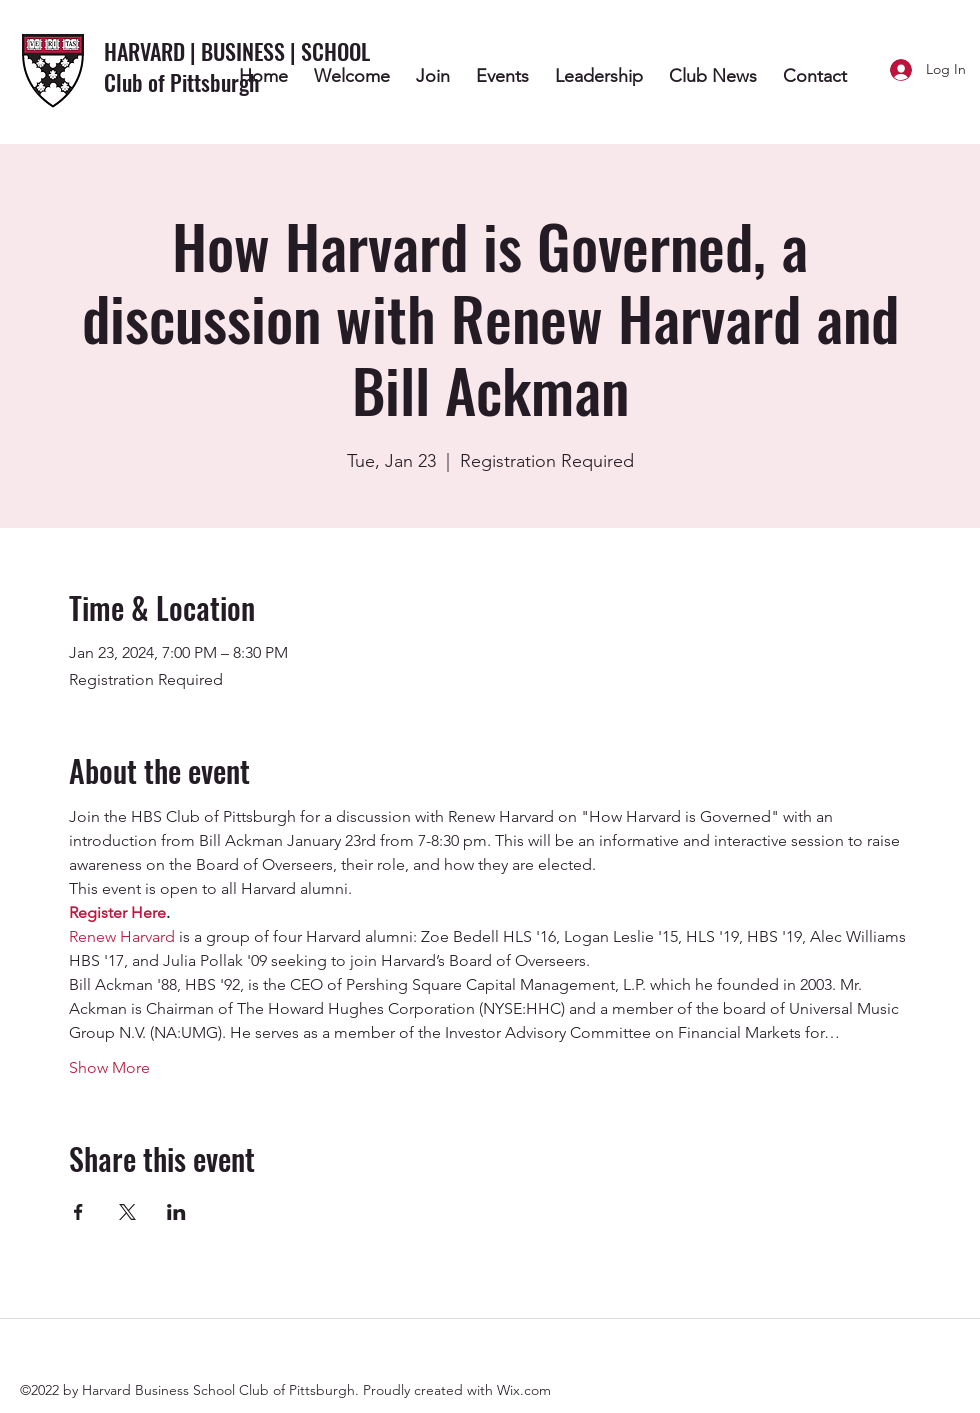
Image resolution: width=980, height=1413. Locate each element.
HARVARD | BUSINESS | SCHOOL (239, 51)
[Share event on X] (127, 1212)
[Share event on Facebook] (78, 1212)
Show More (109, 1067)
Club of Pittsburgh (182, 82)
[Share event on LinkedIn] (176, 1212)
